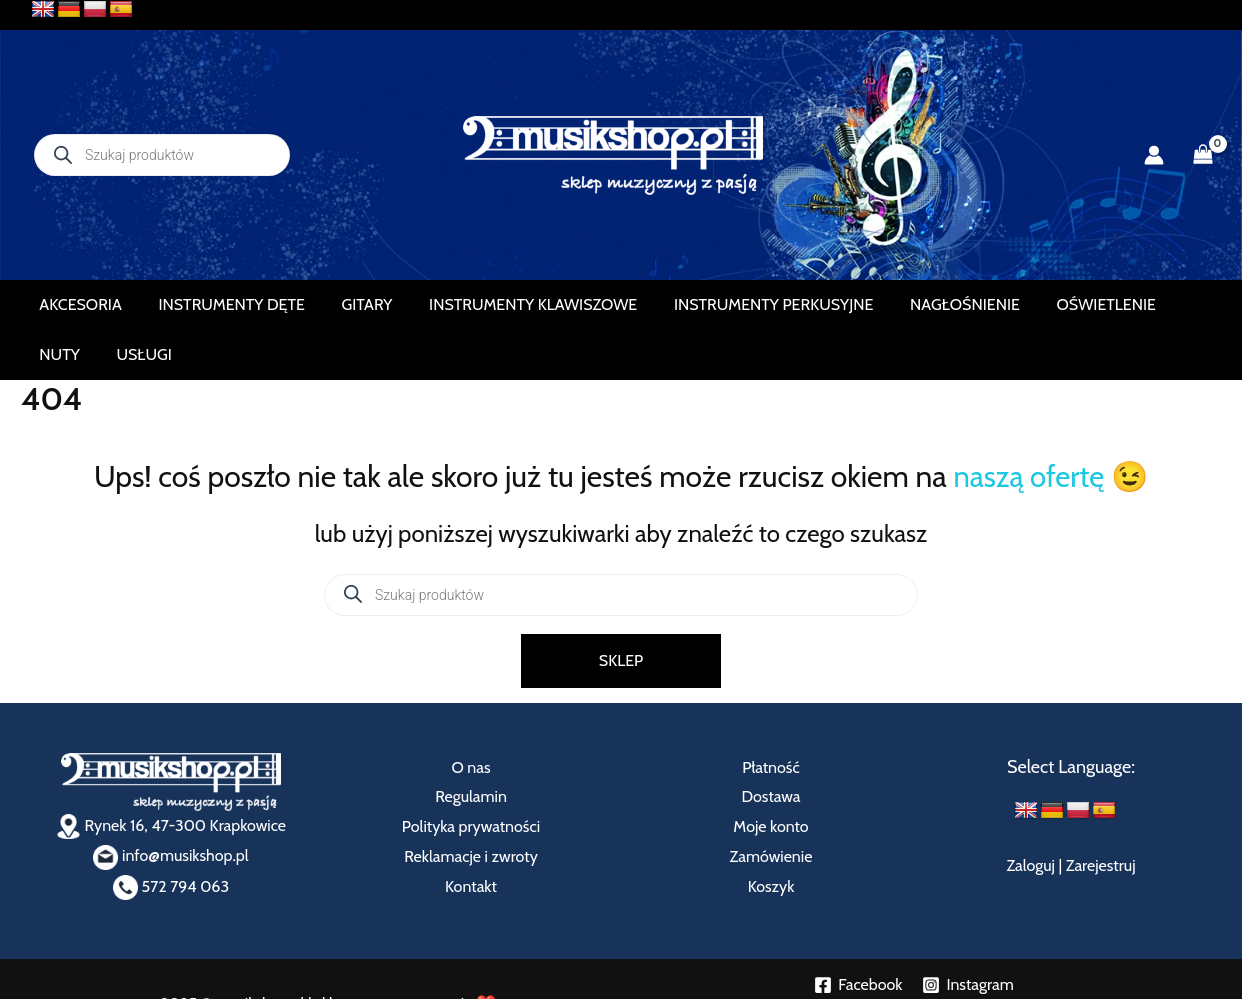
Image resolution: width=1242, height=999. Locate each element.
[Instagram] (967, 935)
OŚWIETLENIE (1011, 304)
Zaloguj (1030, 816)
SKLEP (621, 610)
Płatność (770, 717)
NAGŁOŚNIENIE (887, 304)
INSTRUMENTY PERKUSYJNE (713, 304)
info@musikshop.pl (170, 806)
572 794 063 (171, 836)
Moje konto (770, 776)
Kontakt (471, 836)
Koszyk (771, 836)
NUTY (1101, 304)
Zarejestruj (1101, 816)
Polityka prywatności (471, 776)
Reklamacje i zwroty (470, 806)
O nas (470, 717)
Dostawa (770, 747)
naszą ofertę (1028, 426)
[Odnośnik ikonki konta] (1154, 155)
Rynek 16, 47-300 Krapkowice (171, 775)
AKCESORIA (86, 304)
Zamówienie (771, 806)
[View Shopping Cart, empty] (1202, 155)
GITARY (339, 304)
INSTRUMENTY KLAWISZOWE (489, 304)
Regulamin (471, 747)
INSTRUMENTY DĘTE (220, 304)
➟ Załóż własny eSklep (914, 974)
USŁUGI (1169, 304)
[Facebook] (858, 935)
